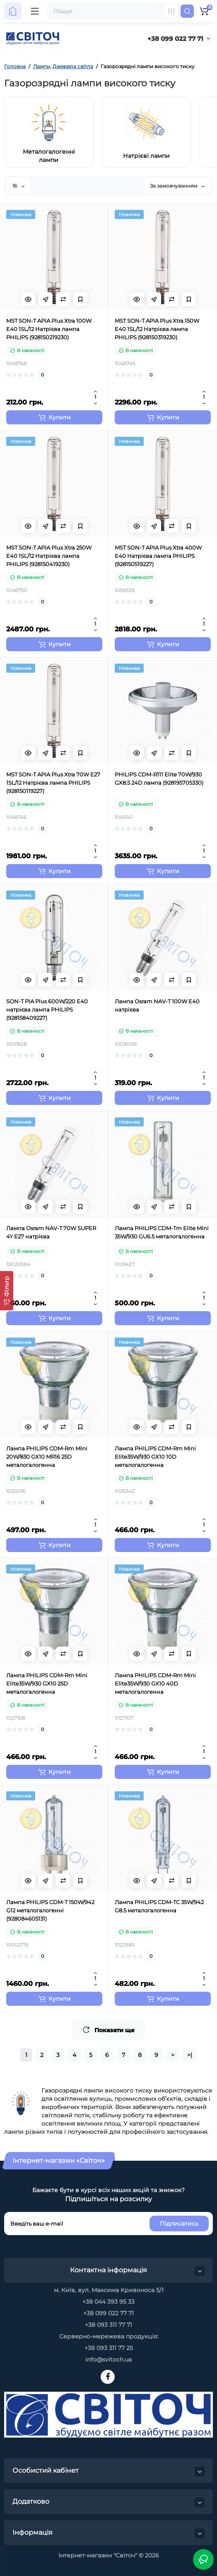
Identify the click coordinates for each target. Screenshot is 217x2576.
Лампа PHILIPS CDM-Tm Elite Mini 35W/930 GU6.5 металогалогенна (162, 1232)
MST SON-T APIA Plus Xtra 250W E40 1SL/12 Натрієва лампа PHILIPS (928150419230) (49, 555)
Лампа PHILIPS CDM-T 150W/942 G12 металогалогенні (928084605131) (50, 1910)
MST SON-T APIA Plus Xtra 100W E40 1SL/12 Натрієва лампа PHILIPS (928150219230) (49, 328)
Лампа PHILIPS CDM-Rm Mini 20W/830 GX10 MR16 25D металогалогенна (46, 1456)
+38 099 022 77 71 (175, 39)
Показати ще (108, 2030)
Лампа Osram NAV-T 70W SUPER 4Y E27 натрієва (51, 1232)
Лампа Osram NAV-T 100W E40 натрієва (157, 1005)
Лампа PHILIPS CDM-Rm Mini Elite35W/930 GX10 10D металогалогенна (155, 1456)
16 (18, 186)
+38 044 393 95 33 (108, 2301)
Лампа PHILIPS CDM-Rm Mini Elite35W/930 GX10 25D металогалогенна (46, 1683)
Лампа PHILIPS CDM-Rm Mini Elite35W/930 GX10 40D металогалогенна (155, 1683)
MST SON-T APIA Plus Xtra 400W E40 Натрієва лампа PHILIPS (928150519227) (158, 555)
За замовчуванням (177, 186)
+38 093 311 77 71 (108, 2324)
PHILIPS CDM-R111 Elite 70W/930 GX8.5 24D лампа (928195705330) (159, 778)
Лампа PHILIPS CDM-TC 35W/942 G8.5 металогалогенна (159, 1906)
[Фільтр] (6, 1290)
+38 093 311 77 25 (108, 2348)
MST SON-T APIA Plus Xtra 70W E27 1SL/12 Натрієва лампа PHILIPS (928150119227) (53, 782)
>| (189, 2055)
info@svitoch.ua (108, 2359)
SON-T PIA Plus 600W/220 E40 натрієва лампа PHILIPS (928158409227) (47, 1009)
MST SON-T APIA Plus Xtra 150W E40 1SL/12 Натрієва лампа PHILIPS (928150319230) (157, 328)
